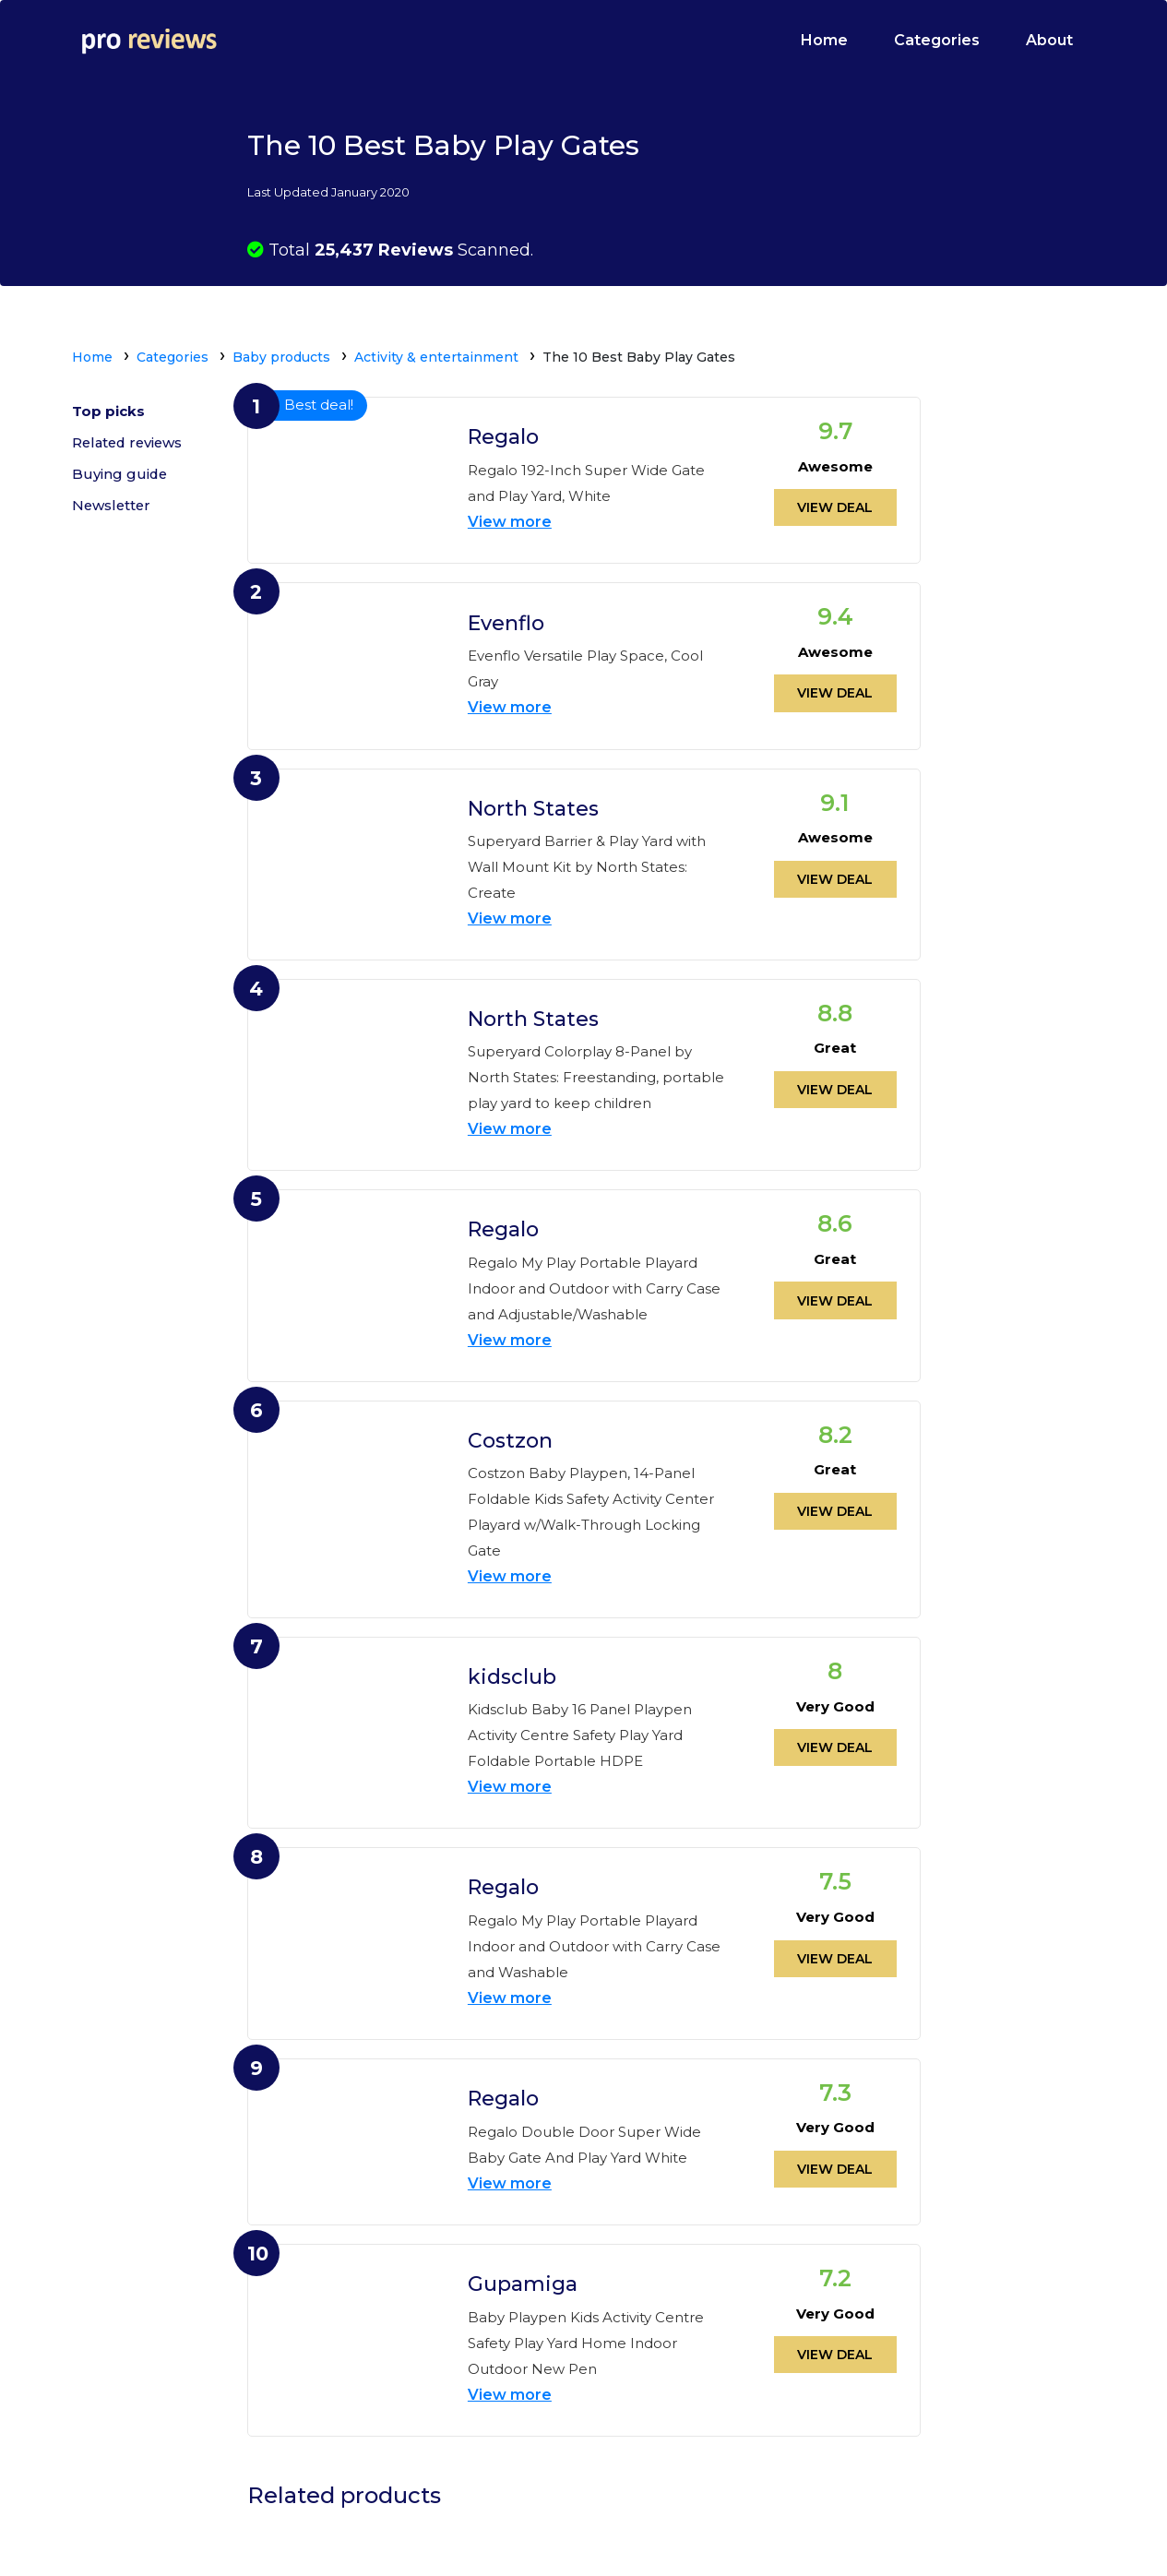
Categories (937, 40)
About (1049, 40)
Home (824, 40)
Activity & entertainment (436, 357)
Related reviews (129, 444)
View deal (835, 507)
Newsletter (112, 508)
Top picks (108, 412)
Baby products (281, 357)
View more (510, 521)
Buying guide (120, 475)
